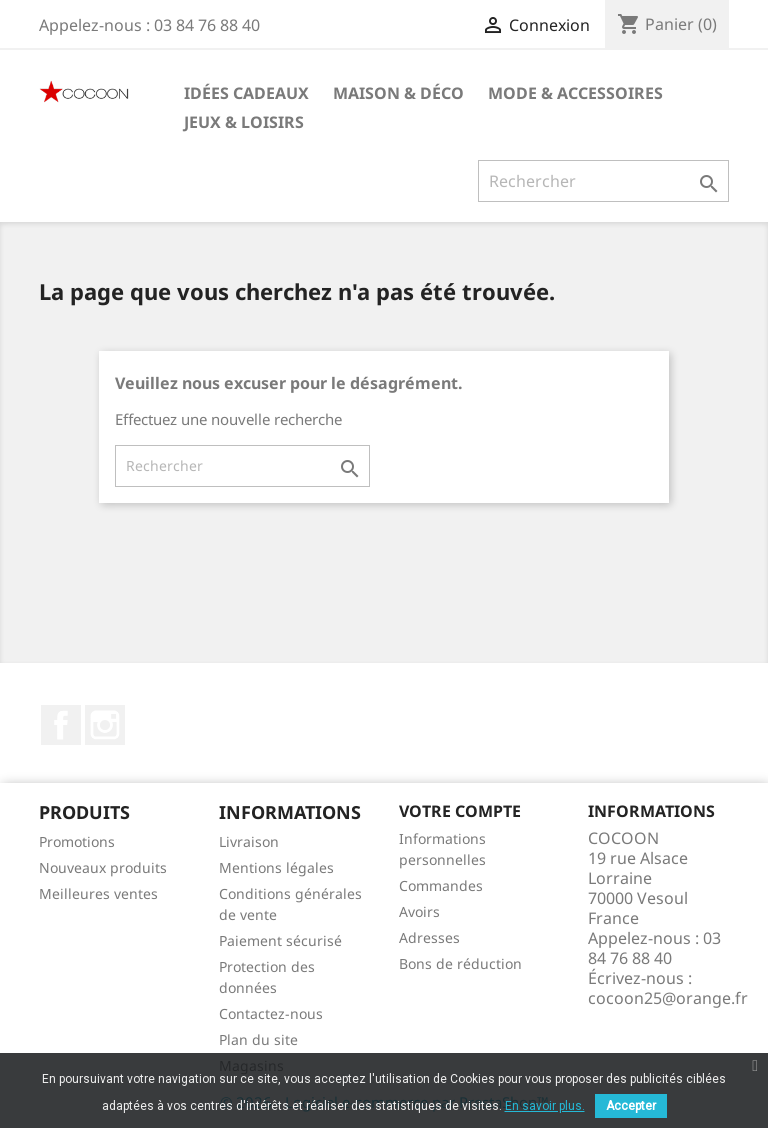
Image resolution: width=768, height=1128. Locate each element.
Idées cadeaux (246, 93)
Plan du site (258, 1039)
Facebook (61, 725)
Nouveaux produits (103, 867)
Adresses (429, 937)
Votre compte (460, 811)
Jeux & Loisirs (244, 122)
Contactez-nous (271, 1013)
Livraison (249, 841)
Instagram (105, 725)
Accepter (631, 1106)
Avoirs (419, 911)
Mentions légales (276, 867)
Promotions (77, 841)
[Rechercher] (603, 181)
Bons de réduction (460, 963)
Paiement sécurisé (280, 940)
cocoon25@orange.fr (668, 998)
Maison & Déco (398, 93)
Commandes (441, 885)
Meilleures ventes (98, 893)
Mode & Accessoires (575, 93)
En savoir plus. (545, 1106)
